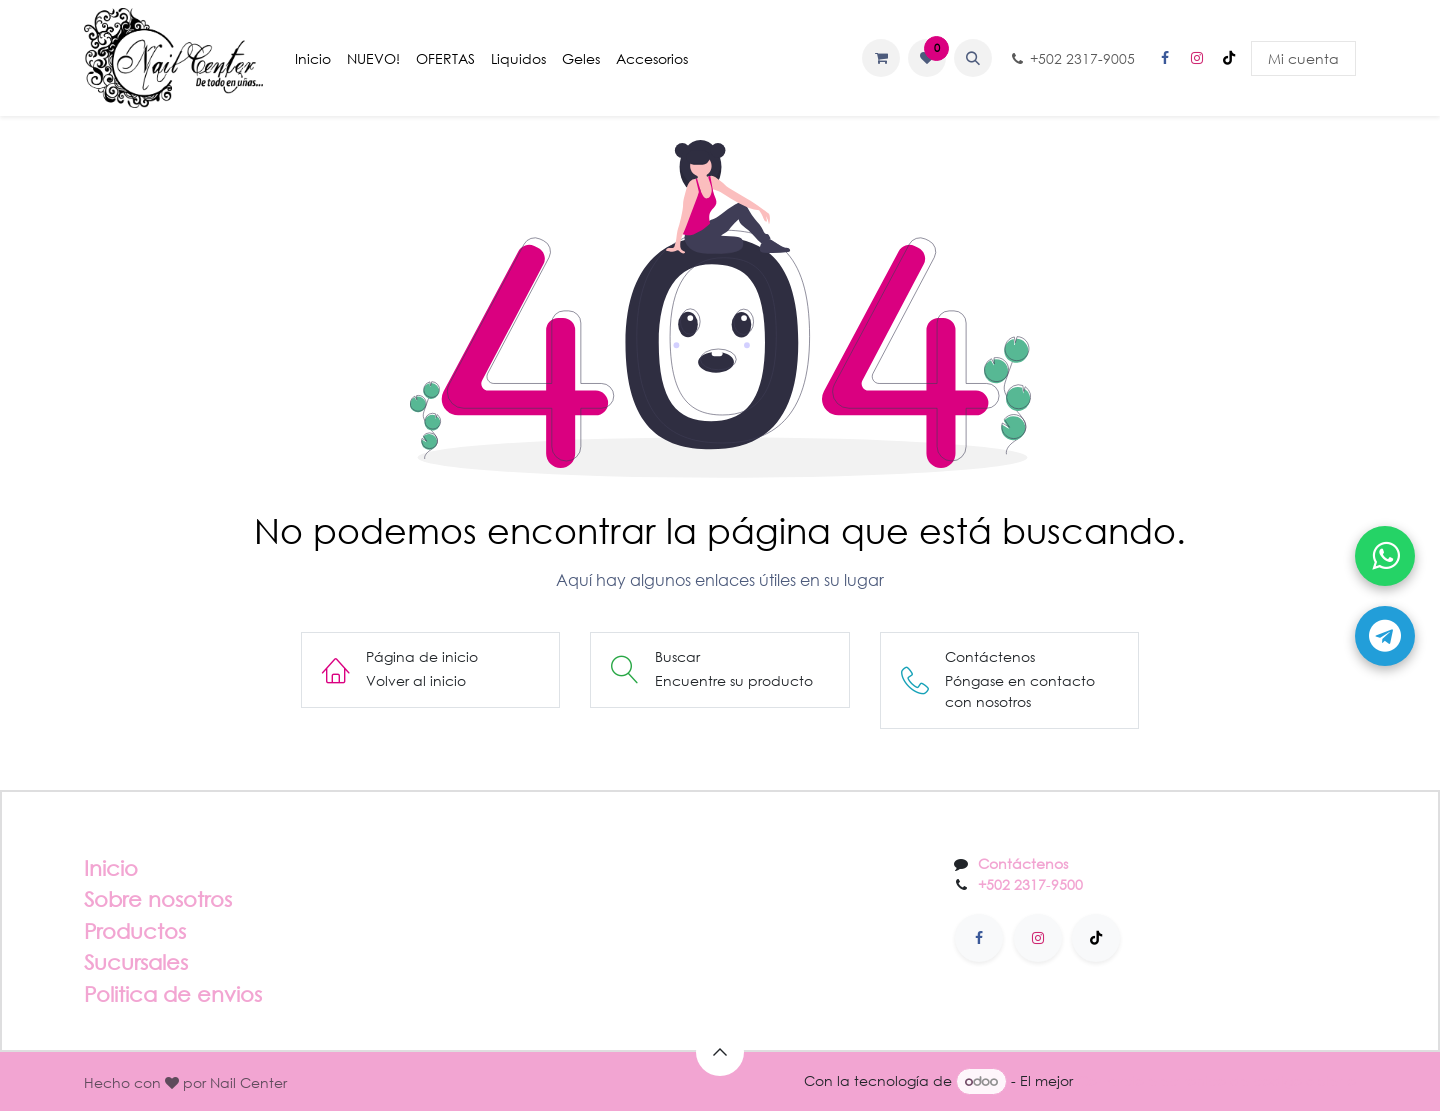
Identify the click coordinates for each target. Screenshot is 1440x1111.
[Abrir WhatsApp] (1385, 556)
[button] (973, 58)
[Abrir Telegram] (1385, 636)
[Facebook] (1165, 58)
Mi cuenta (1303, 58)
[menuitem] (313, 58)
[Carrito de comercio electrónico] (881, 58)
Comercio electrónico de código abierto (1216, 1080)
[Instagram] (1197, 58)
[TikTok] (1229, 58)
